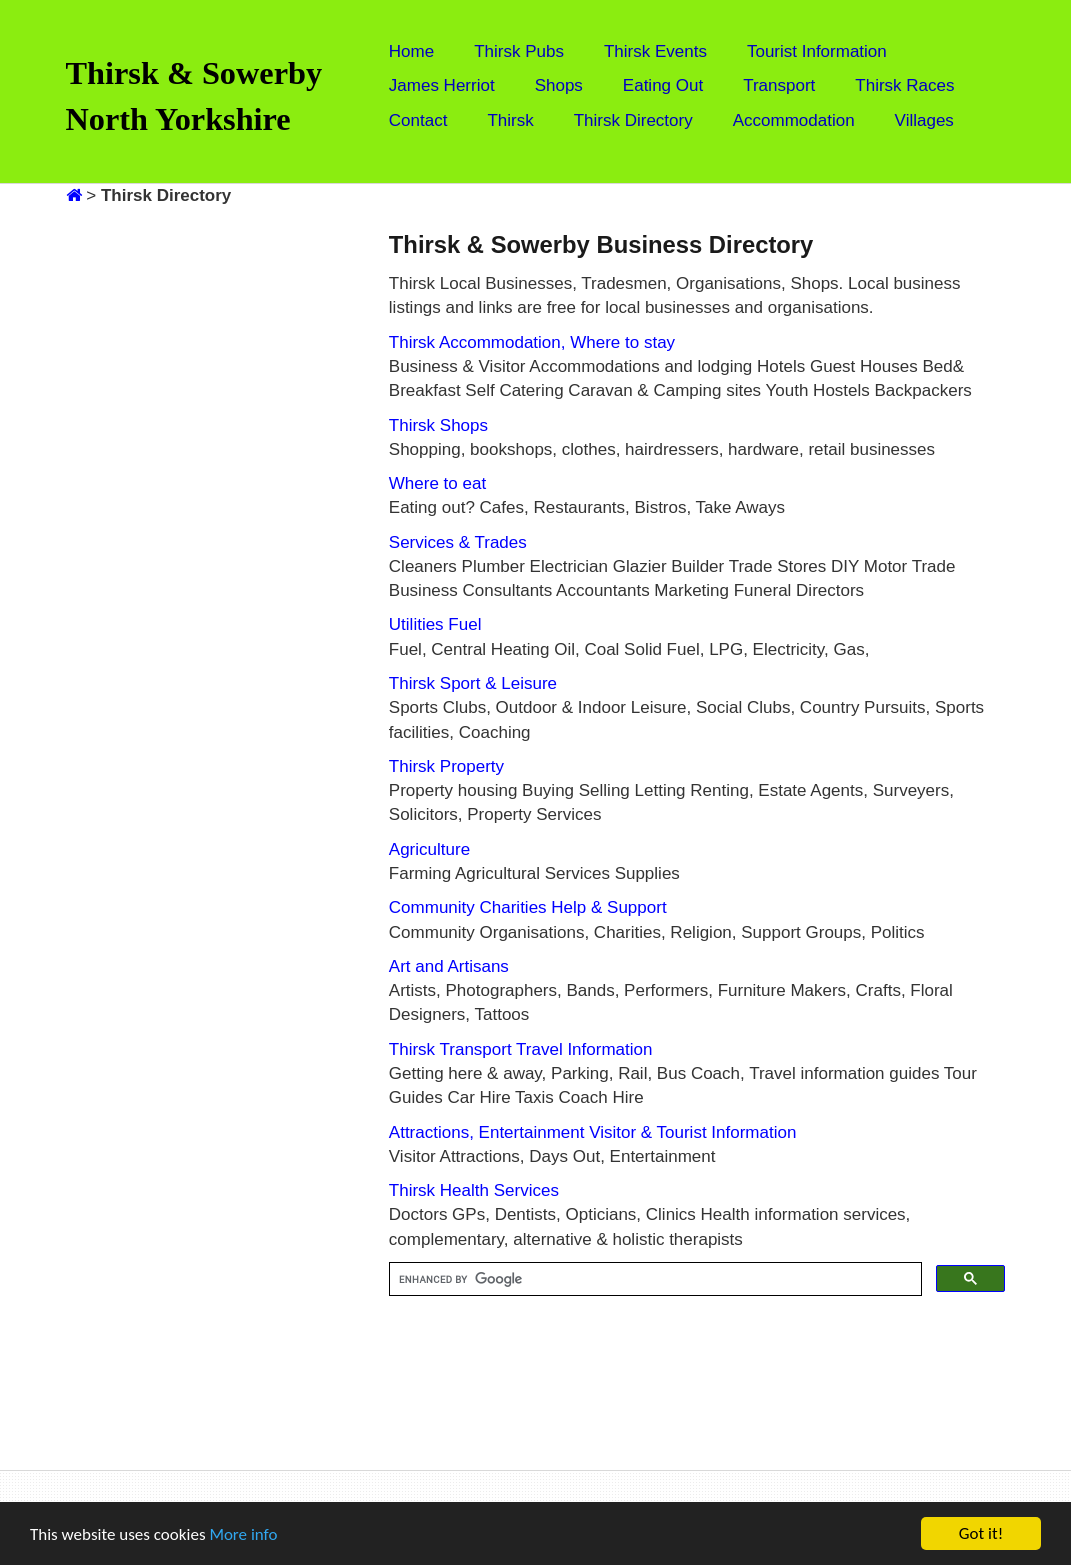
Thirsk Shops (438, 425)
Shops (559, 85)
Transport (779, 85)
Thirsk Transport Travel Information (521, 1049)
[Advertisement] (172, 508)
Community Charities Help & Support (528, 907)
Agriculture (429, 849)
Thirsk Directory (633, 120)
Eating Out (663, 85)
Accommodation (794, 120)
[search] (654, 1279)
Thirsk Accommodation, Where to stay (532, 342)
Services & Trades (458, 542)
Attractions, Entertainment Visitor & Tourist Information (593, 1132)
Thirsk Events (655, 51)
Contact (418, 120)
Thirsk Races (904, 85)
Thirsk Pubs (519, 51)
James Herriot (442, 85)
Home (411, 51)
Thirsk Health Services (474, 1190)
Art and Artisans (449, 966)
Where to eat (437, 483)
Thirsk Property (446, 766)
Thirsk (510, 120)
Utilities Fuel (435, 624)
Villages (924, 120)
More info (243, 1534)
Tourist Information (817, 51)
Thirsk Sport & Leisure (473, 683)
